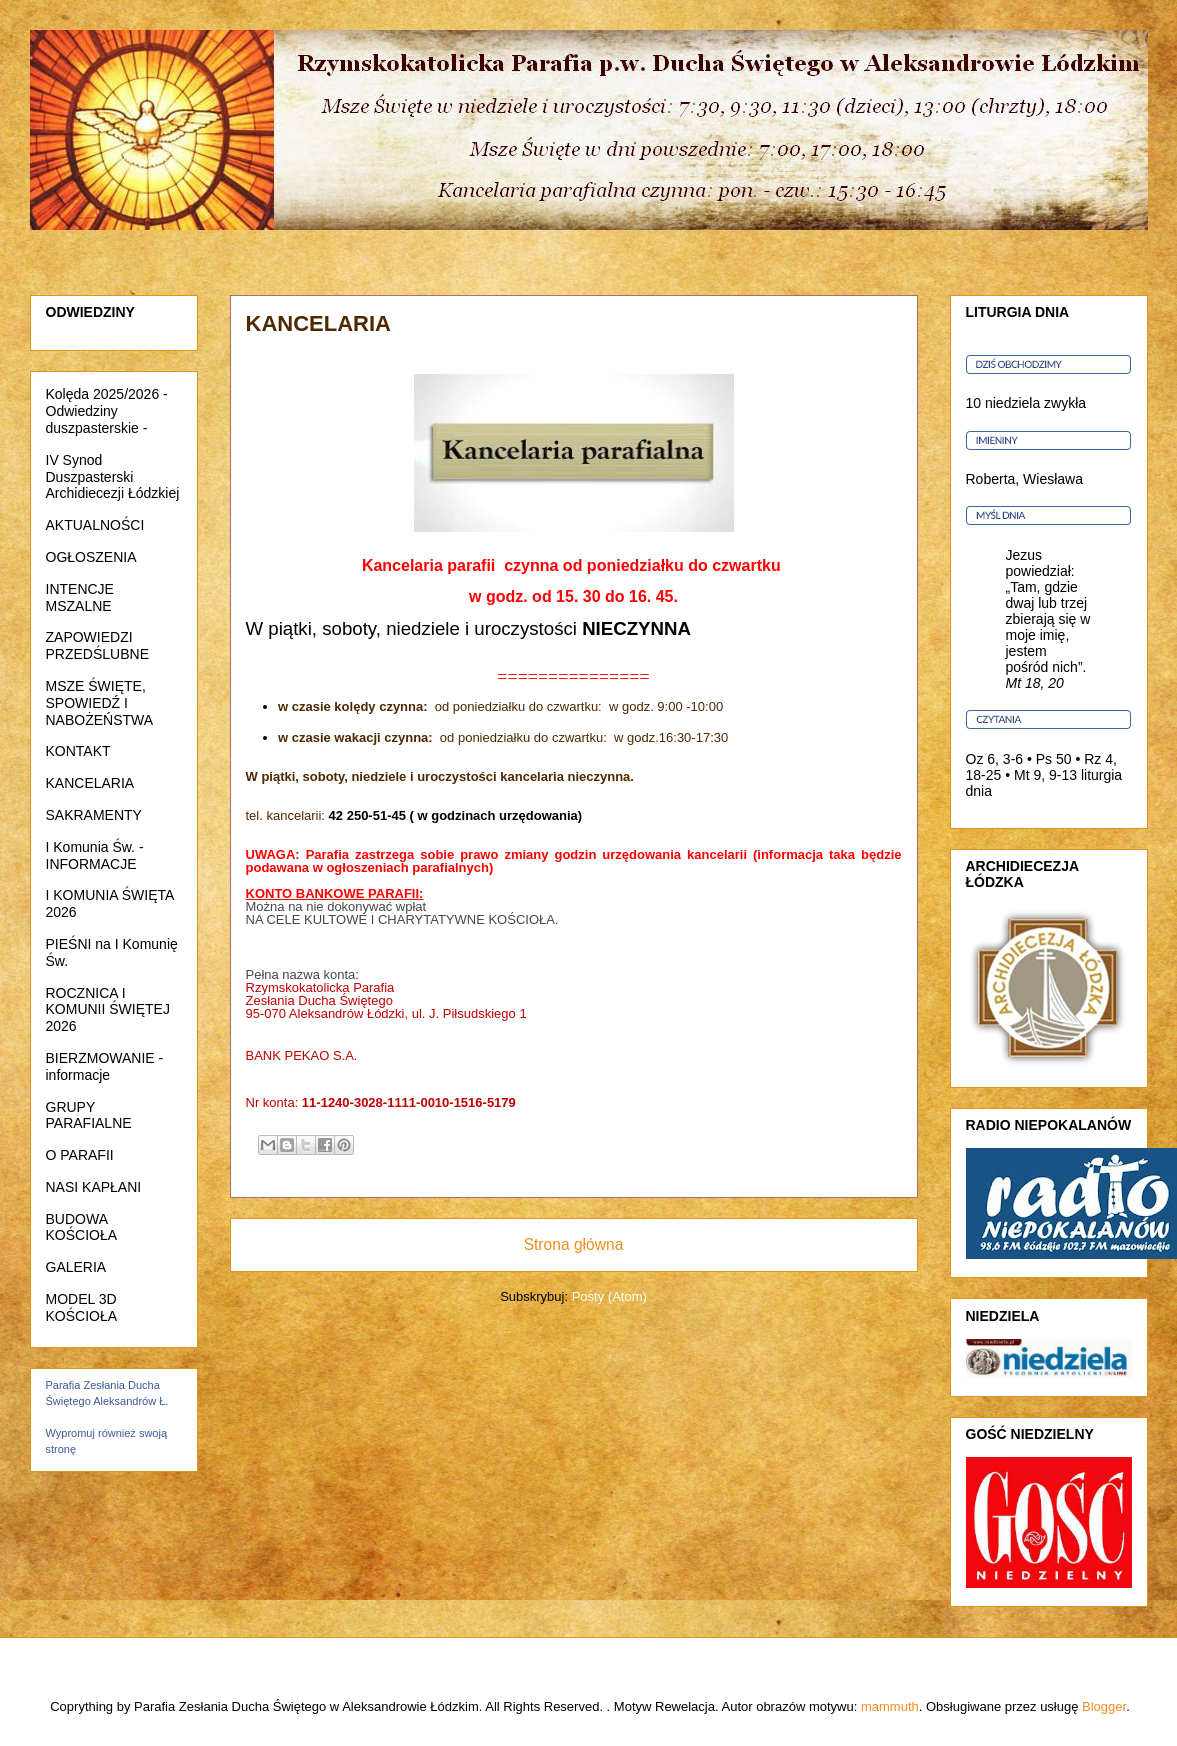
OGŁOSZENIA (91, 557)
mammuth (890, 1706)
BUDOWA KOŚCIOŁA (82, 1227)
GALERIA (76, 1267)
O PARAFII (80, 1155)
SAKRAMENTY (94, 815)
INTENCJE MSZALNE (80, 597)
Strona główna (574, 1244)
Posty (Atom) (609, 1296)
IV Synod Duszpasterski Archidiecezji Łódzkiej (113, 477)
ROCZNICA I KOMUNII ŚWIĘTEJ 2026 (108, 1010)
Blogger (1104, 1706)
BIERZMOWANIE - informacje (105, 1066)
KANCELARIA (90, 783)
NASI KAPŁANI (94, 1187)
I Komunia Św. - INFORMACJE (95, 855)
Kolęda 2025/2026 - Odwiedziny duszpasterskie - (107, 411)
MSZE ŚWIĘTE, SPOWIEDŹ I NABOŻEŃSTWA (100, 703)
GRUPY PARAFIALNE (89, 1115)
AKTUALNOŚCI (95, 525)
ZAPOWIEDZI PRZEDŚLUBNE (97, 645)
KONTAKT (78, 751)
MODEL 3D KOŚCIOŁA (82, 1307)
